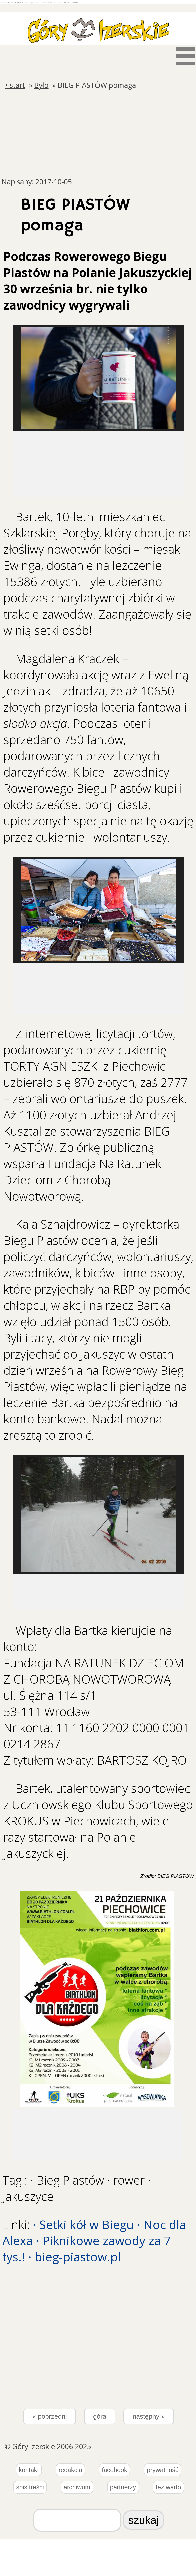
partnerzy (123, 2487)
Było (41, 85)
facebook (114, 2469)
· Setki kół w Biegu (83, 2224)
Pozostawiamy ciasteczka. (17, 2)
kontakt (29, 2469)
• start (15, 85)
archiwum (77, 2487)
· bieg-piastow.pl (74, 2257)
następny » (149, 2416)
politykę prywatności (71, 2)
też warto (168, 2487)
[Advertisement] (98, 136)
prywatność (162, 2469)
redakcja (70, 2469)
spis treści (30, 2487)
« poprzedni (49, 2416)
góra (99, 2416)
